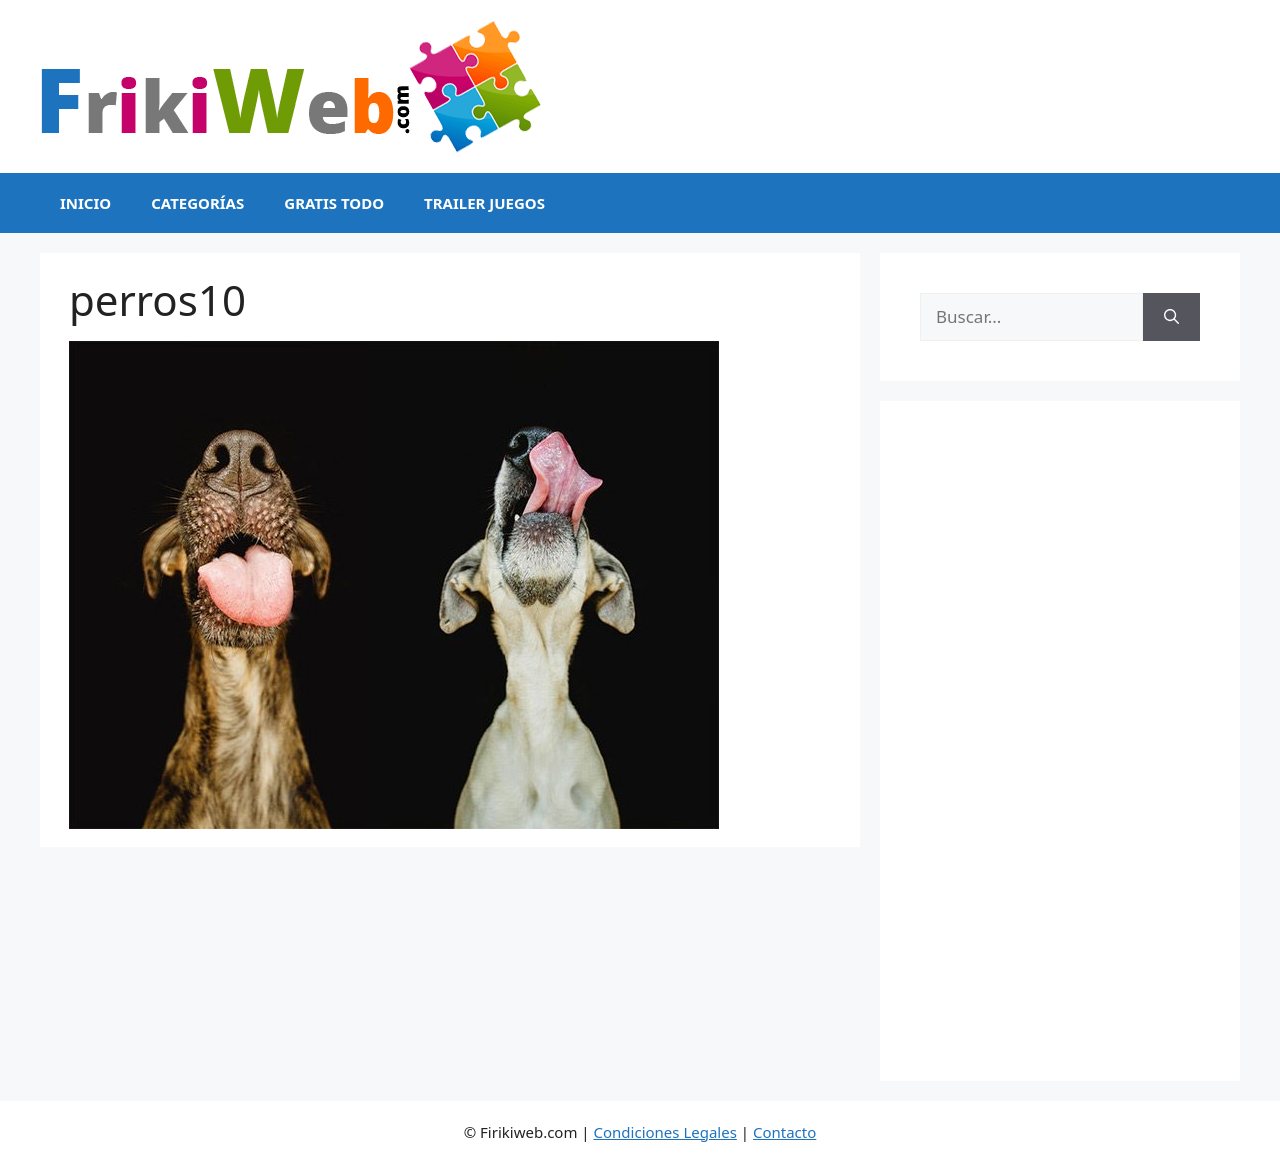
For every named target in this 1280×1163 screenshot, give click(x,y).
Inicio (85, 203)
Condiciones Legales (665, 1132)
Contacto (784, 1132)
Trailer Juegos (484, 203)
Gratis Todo (334, 203)
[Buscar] (1171, 317)
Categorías (197, 203)
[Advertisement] (1060, 741)
